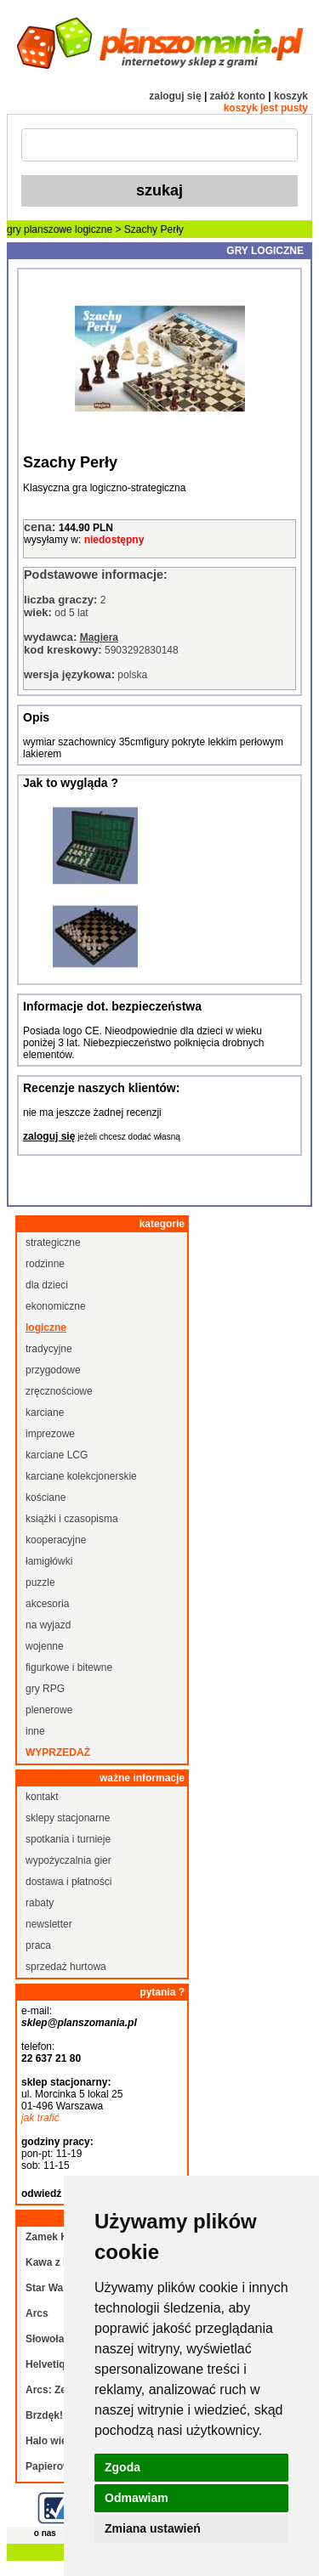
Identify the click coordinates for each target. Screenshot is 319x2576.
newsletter (49, 1924)
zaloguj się (175, 96)
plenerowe (49, 1710)
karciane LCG (57, 1455)
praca (38, 1945)
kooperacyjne (56, 1540)
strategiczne (53, 1242)
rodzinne (45, 1264)
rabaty (40, 1903)
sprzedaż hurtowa (66, 1967)
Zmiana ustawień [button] (153, 2528)
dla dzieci (47, 1285)
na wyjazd (48, 1625)
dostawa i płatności (68, 1882)
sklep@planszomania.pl (79, 2023)
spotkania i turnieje (68, 1839)
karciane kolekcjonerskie (81, 1476)
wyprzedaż (58, 1752)
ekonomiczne (56, 1306)
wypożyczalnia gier (68, 1860)
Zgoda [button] (122, 2467)
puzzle (40, 1582)
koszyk (291, 96)
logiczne (93, 229)
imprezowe (50, 1434)
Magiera (99, 637)
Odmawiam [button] (136, 2498)
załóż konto (237, 96)
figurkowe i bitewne (69, 1667)
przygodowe (53, 1370)
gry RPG (45, 1689)
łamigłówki (49, 1561)
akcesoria (47, 1604)
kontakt (42, 1797)
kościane (46, 1497)
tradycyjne (49, 1349)
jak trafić (40, 2118)
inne (35, 1731)
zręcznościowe (59, 1391)
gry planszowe (39, 229)
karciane (45, 1412)
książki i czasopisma (72, 1519)
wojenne (45, 1646)
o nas (45, 2533)
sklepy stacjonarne (68, 1818)
